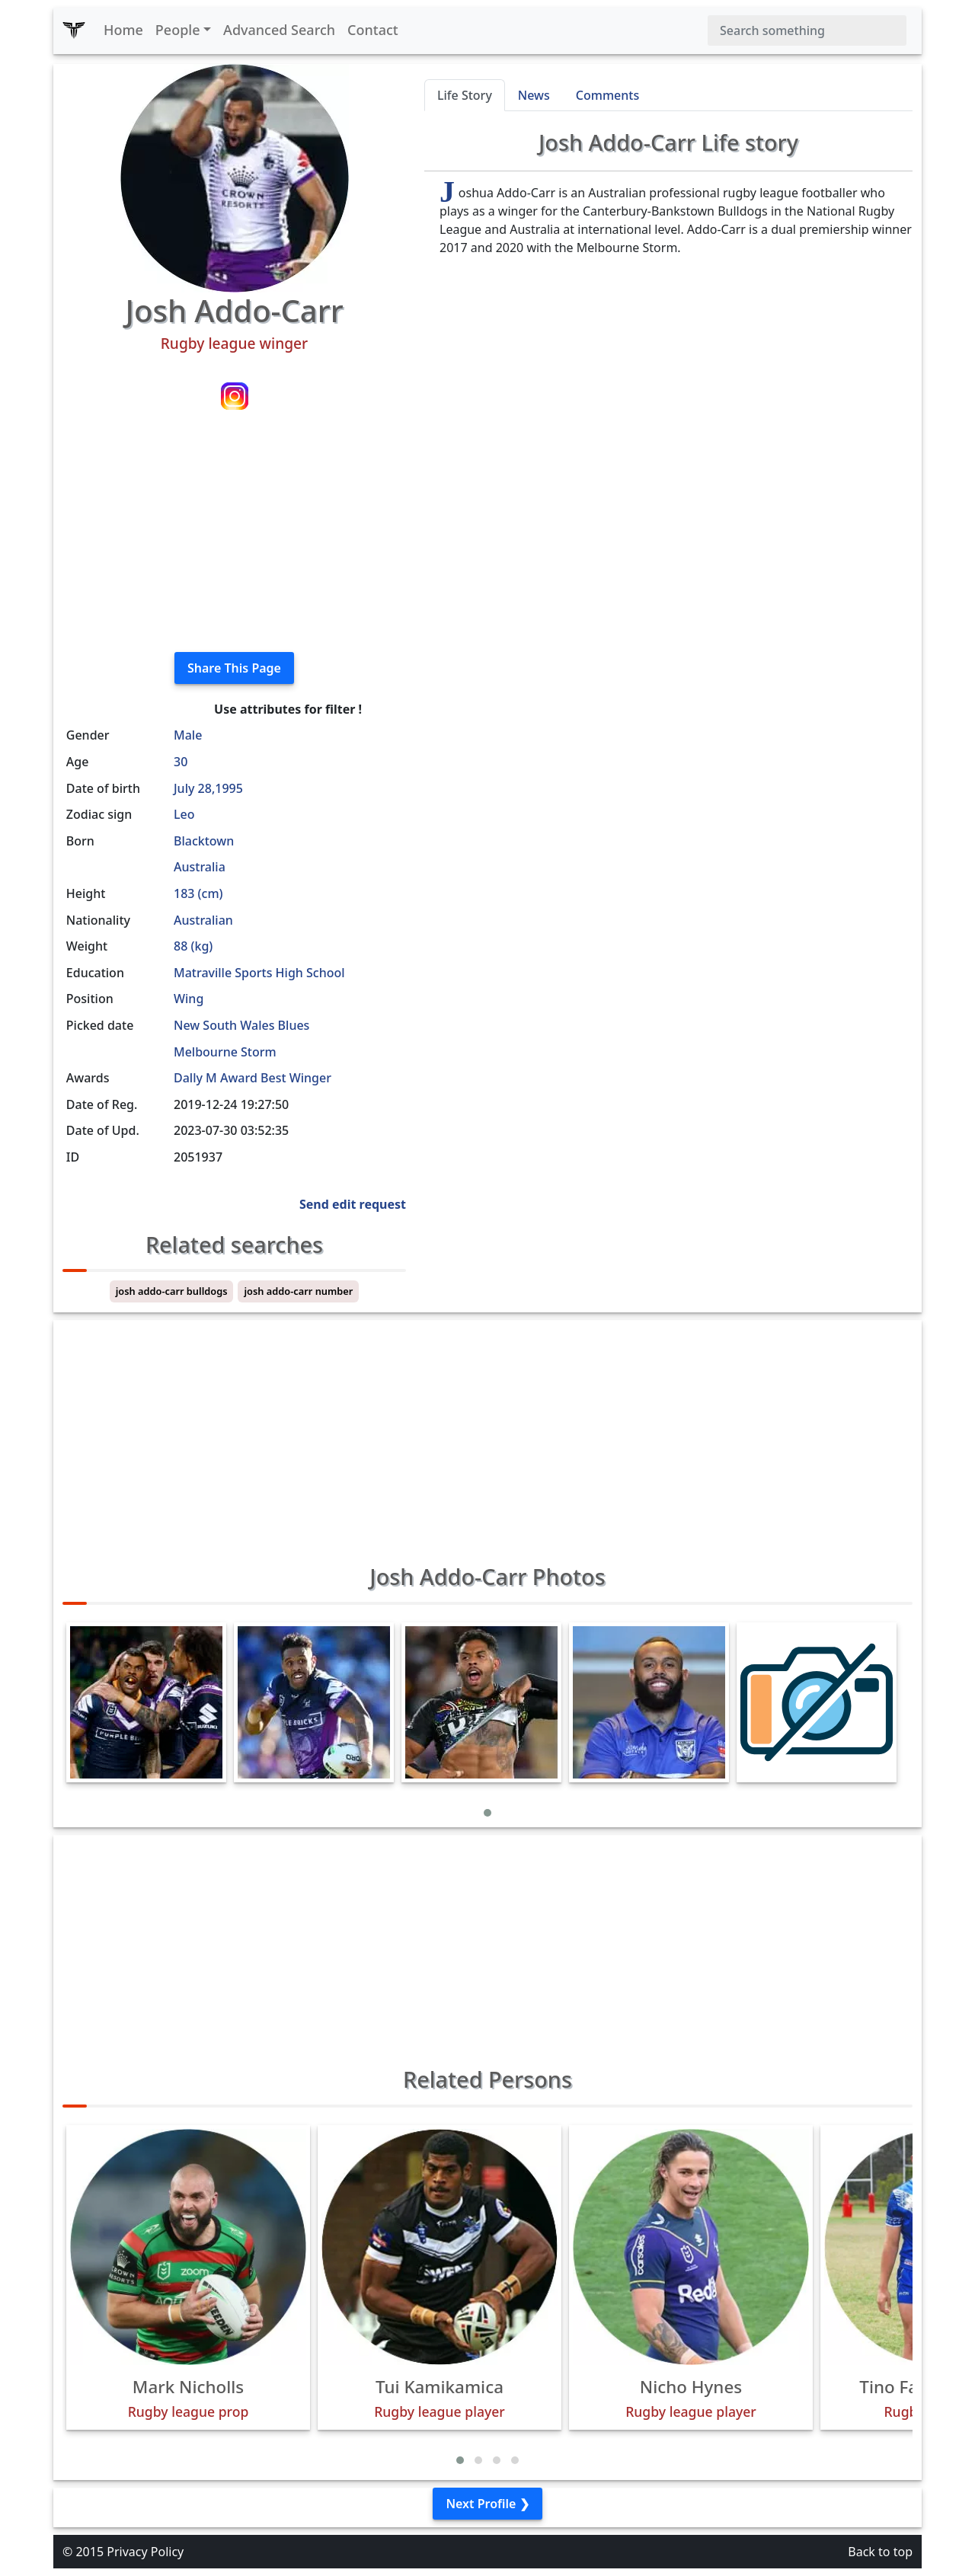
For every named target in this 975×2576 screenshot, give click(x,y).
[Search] (807, 30)
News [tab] (534, 95)
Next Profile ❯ (487, 2503)
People (177, 30)
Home (123, 30)
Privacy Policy (145, 2551)
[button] (487, 1812)
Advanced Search (279, 30)
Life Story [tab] (464, 95)
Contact (372, 30)
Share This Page (234, 668)
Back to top (880, 2551)
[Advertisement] (234, 533)
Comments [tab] (607, 95)
